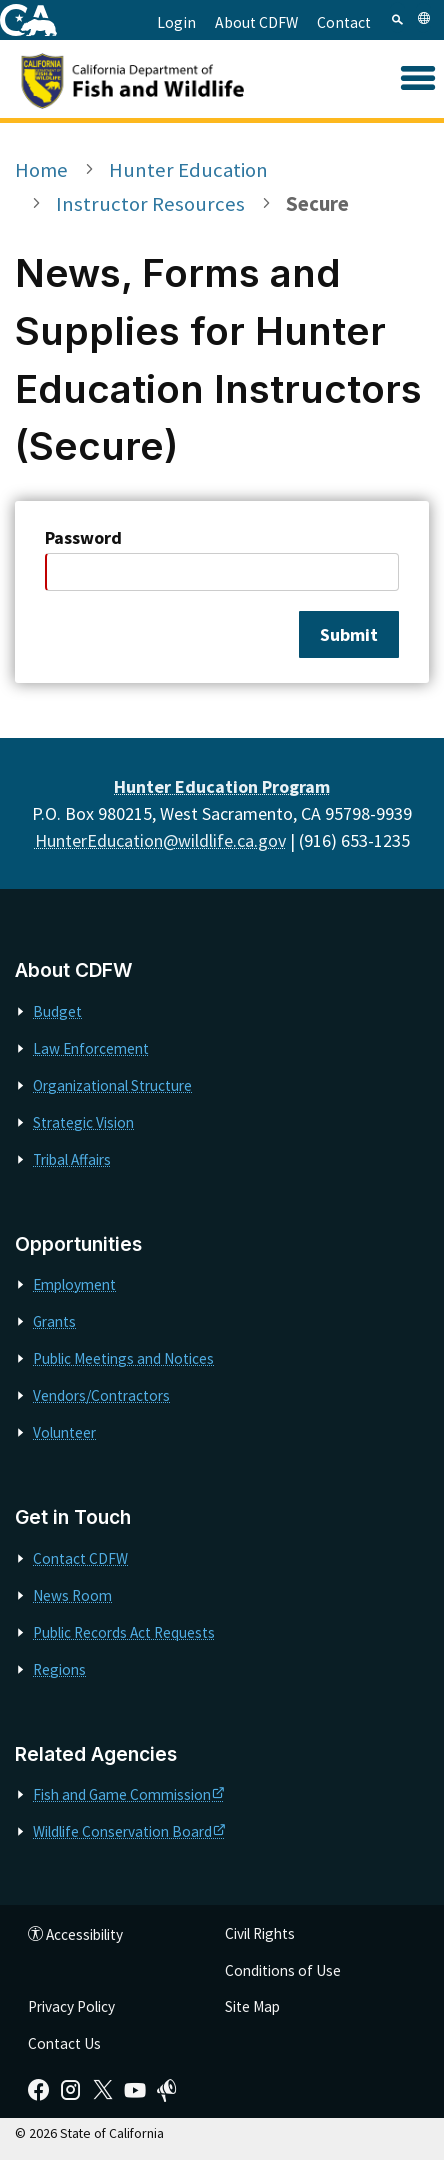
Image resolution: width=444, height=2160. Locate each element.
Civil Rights (260, 1933)
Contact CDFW (80, 1558)
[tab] (397, 17)
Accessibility (75, 1934)
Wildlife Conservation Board (129, 1831)
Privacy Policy (71, 2006)
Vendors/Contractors (101, 1395)
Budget (57, 1011)
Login (176, 22)
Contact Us (64, 2043)
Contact (344, 22)
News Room (72, 1595)
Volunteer (64, 1432)
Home (41, 170)
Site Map (252, 2006)
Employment (74, 1284)
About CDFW (256, 22)
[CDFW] (154, 79)
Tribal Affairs (72, 1159)
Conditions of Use (283, 1970)
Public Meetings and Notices (123, 1358)
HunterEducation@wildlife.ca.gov (160, 840)
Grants (54, 1321)
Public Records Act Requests (124, 1632)
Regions (59, 1669)
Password (83, 537)
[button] (418, 79)
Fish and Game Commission (128, 1794)
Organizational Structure (112, 1085)
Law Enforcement (91, 1048)
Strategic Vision (83, 1122)
